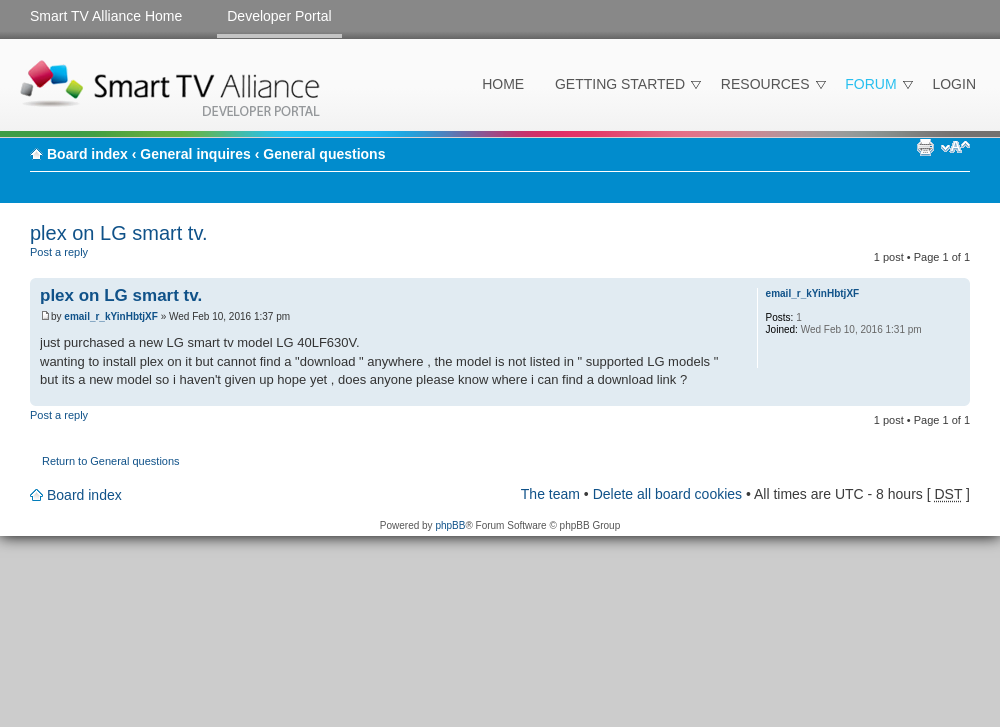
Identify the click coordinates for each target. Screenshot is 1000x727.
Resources (765, 84)
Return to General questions (111, 461)
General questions (324, 154)
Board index (87, 154)
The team (550, 494)
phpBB (450, 525)
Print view (925, 147)
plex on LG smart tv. (118, 233)
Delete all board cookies (667, 494)
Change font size (955, 147)
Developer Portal (279, 16)
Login (954, 84)
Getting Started (620, 84)
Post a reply (78, 259)
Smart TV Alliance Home (106, 16)
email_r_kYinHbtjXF (111, 316)
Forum (870, 84)
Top (954, 395)
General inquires (195, 154)
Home (503, 84)
